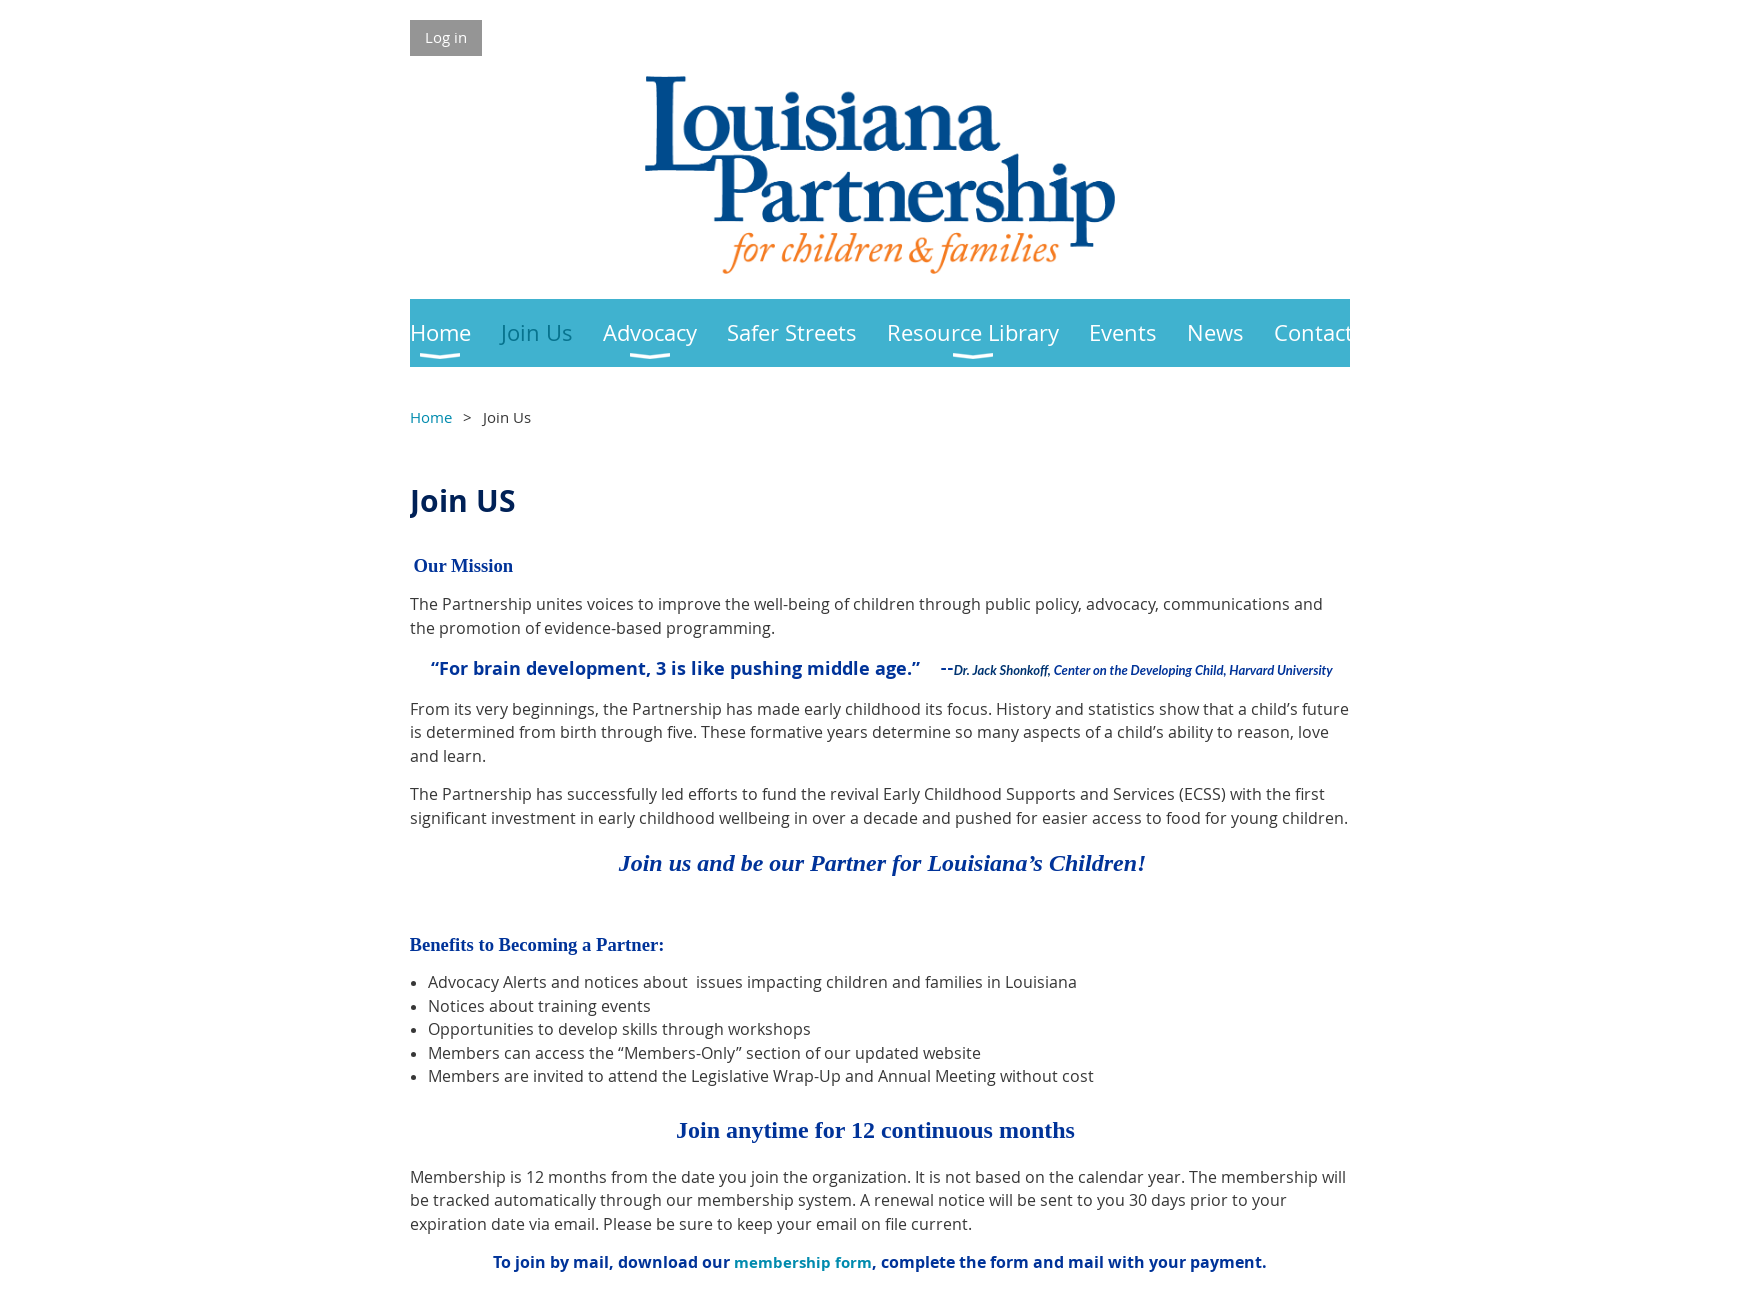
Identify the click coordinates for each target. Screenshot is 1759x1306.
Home (431, 417)
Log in (446, 37)
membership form (803, 1262)
